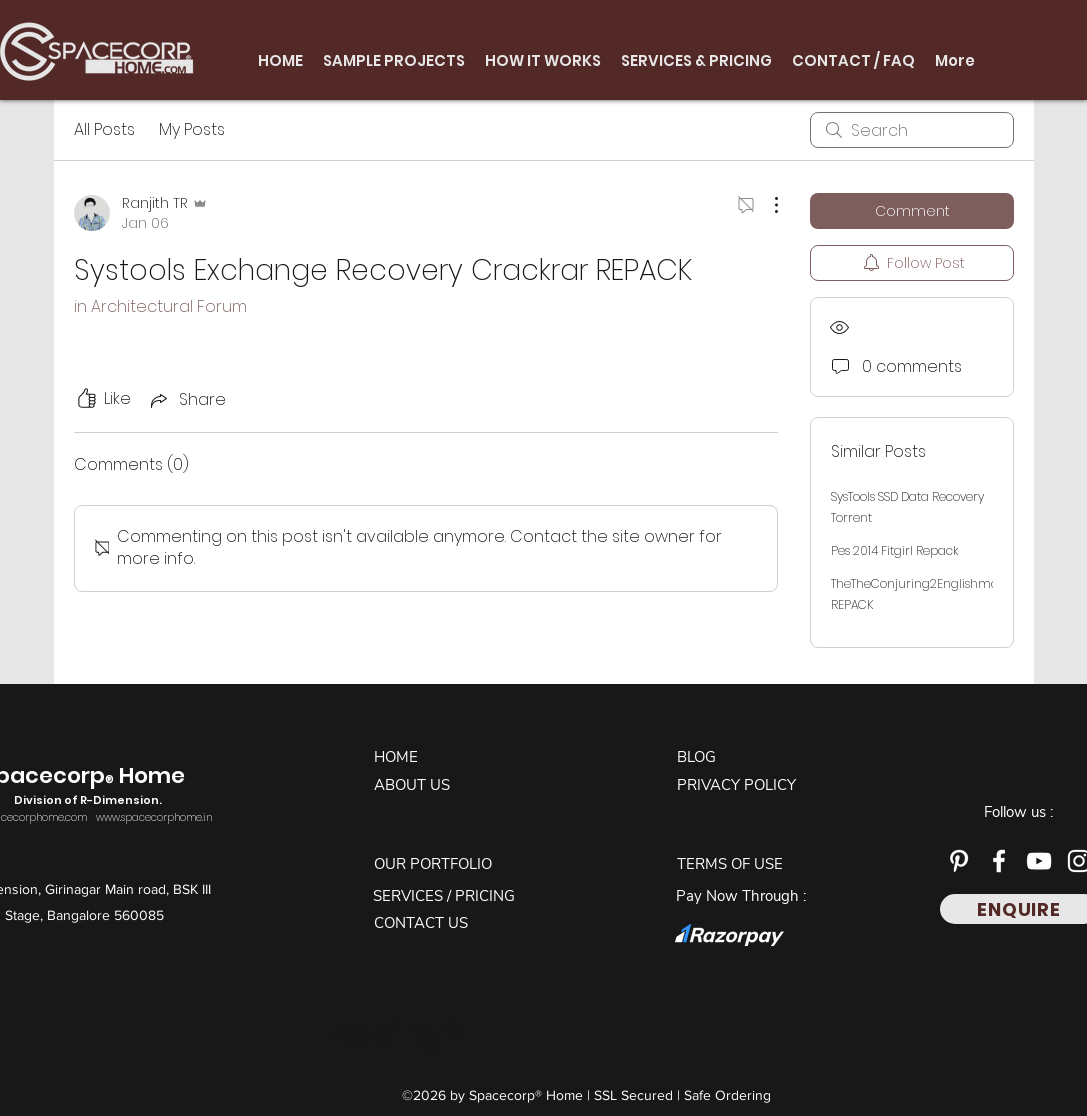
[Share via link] (186, 399)
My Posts (192, 129)
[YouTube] (1039, 861)
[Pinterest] (959, 861)
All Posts (104, 129)
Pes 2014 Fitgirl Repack (894, 550)
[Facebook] (999, 861)
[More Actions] (766, 205)
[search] (912, 130)
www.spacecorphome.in (154, 817)
